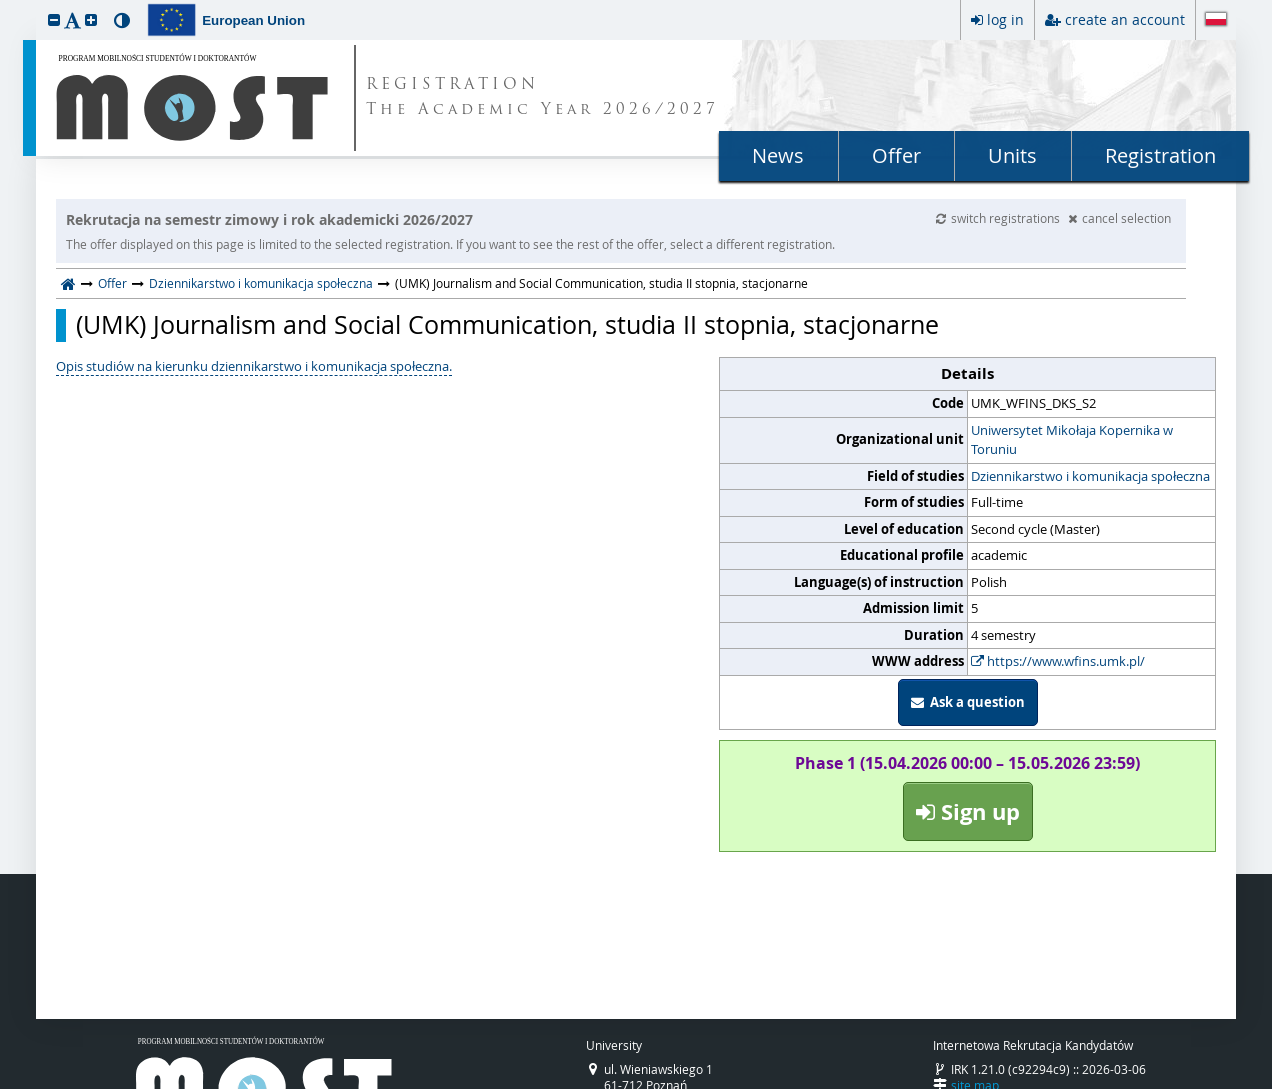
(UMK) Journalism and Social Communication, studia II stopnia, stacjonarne (507, 325)
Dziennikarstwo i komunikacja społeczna (261, 283)
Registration (1160, 155)
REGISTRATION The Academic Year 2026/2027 (542, 98)
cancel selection (1119, 218)
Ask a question (968, 702)
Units (1012, 155)
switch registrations (999, 218)
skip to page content (5, 5)
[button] (54, 19)
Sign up (968, 811)
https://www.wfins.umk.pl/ (1058, 661)
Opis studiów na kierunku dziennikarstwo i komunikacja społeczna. (254, 366)
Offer (896, 155)
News (778, 155)
